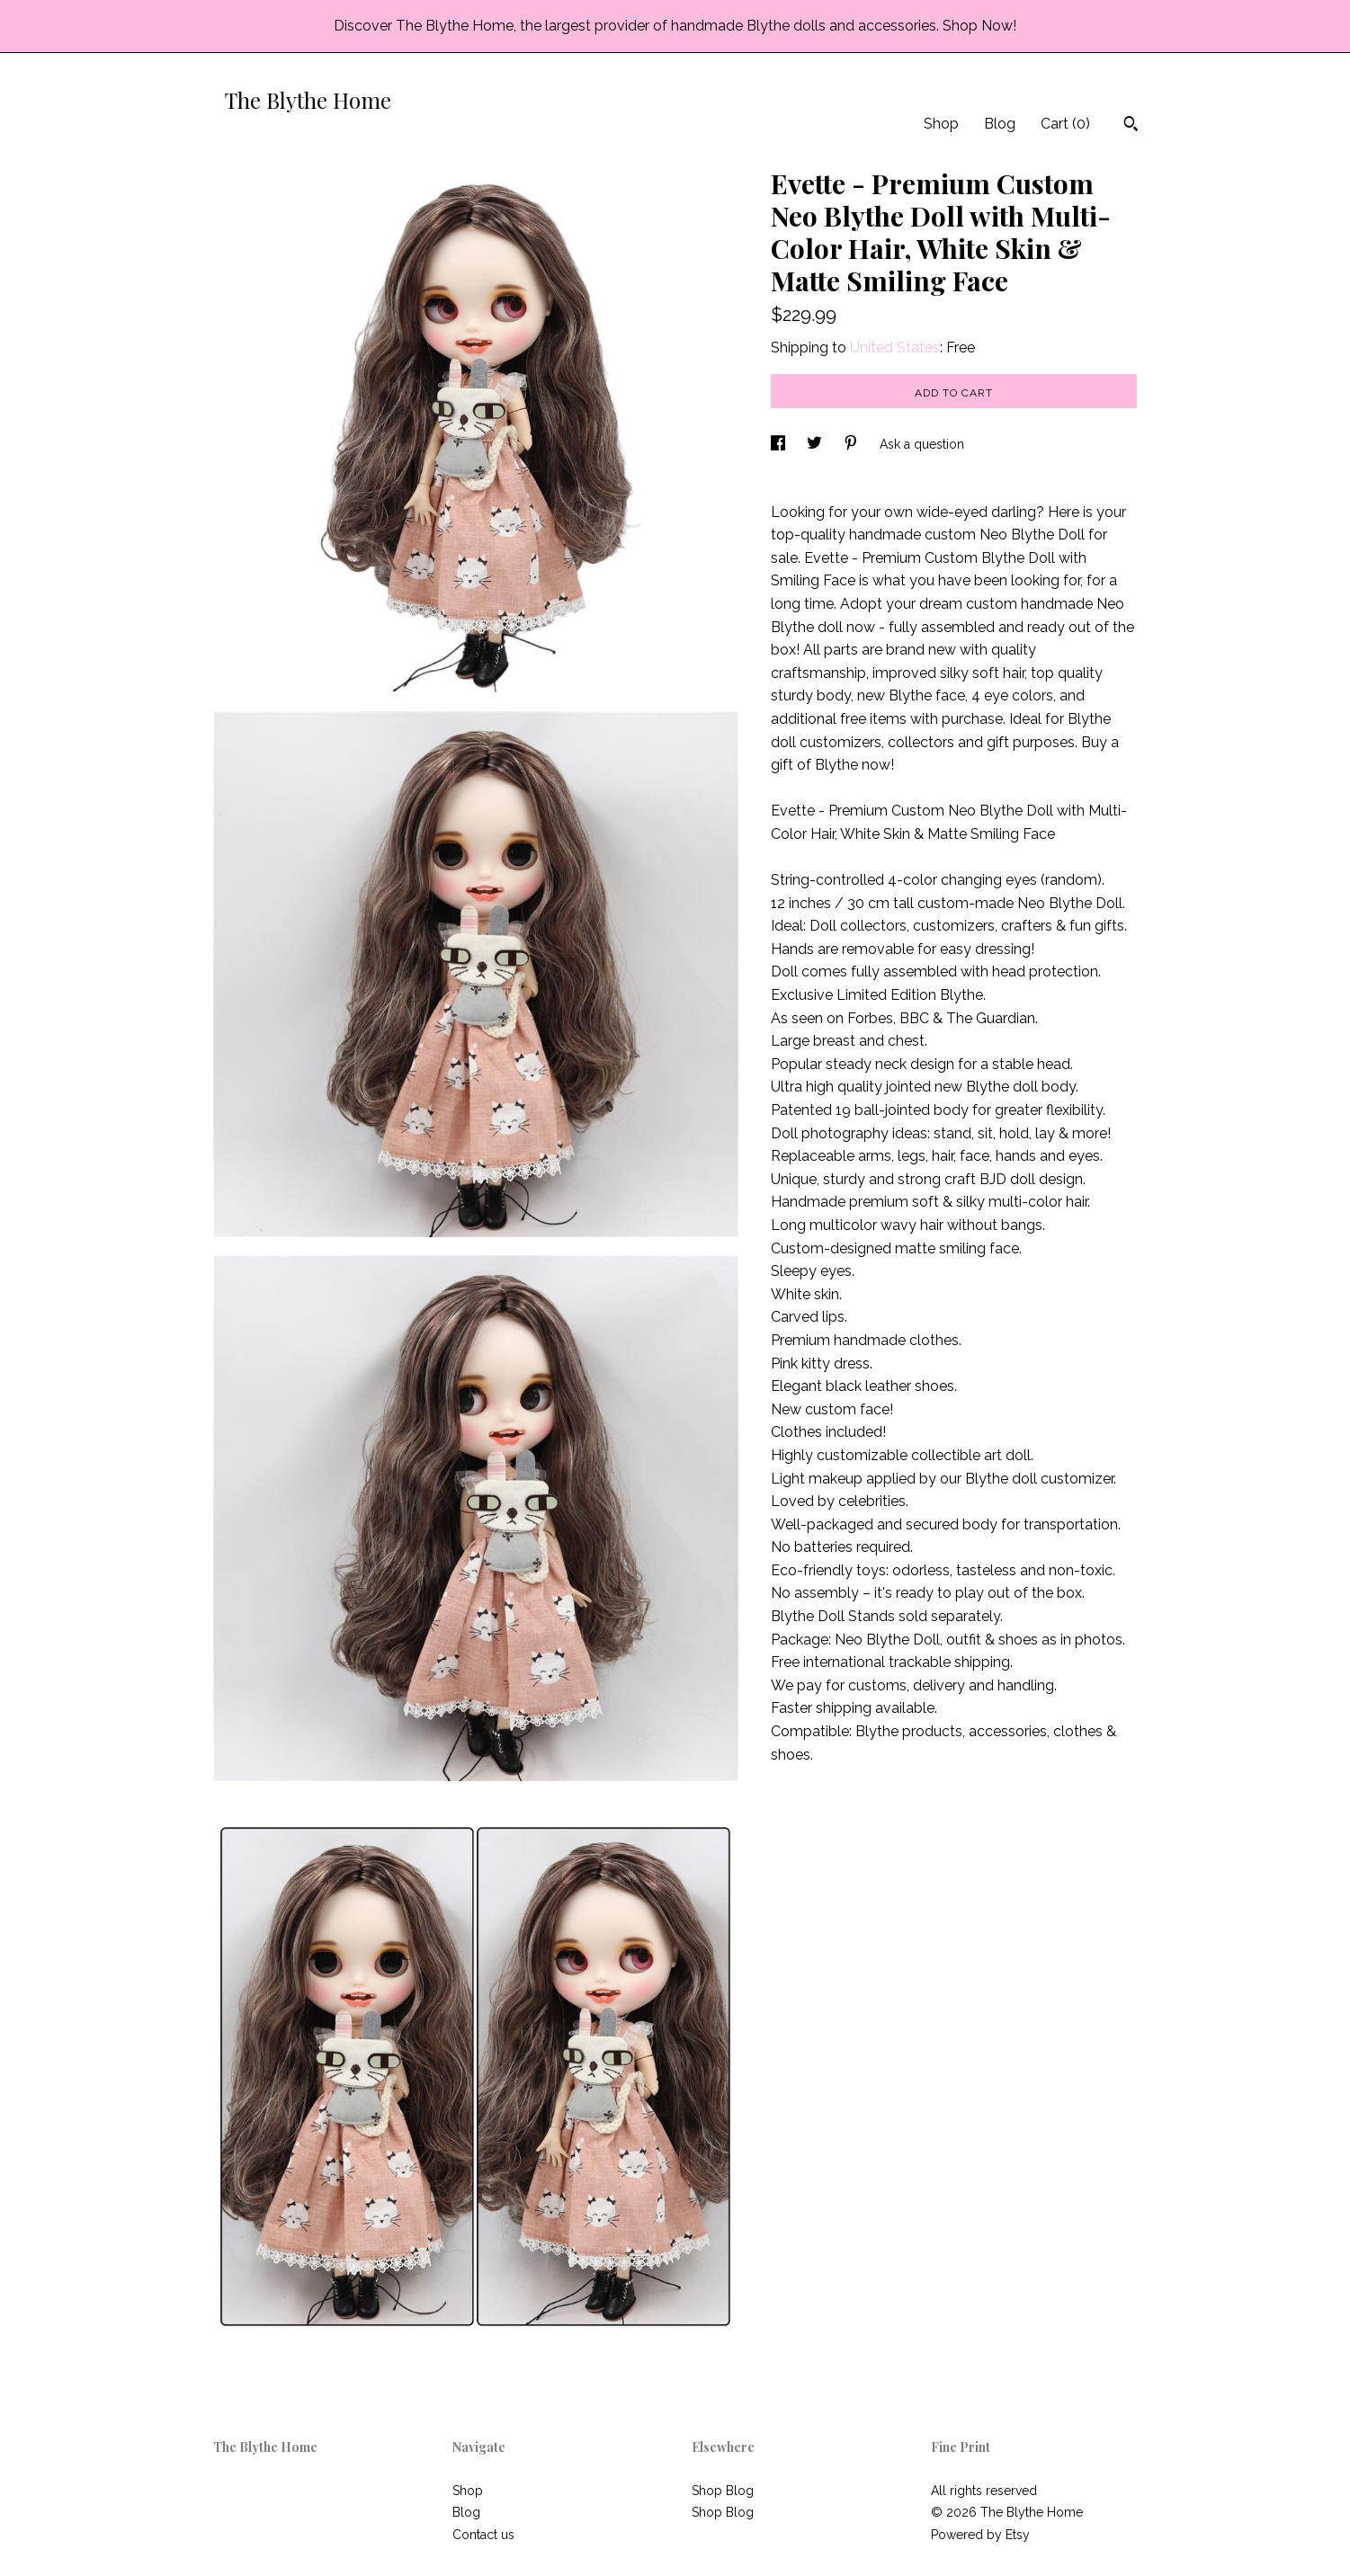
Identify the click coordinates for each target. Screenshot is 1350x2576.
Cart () (1065, 123)
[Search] (1131, 126)
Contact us (483, 2534)
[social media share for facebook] (780, 444)
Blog (999, 123)
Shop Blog (723, 2490)
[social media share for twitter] (816, 444)
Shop (941, 123)
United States (895, 347)
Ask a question (922, 444)
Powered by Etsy (980, 2534)
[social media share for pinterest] (853, 444)
